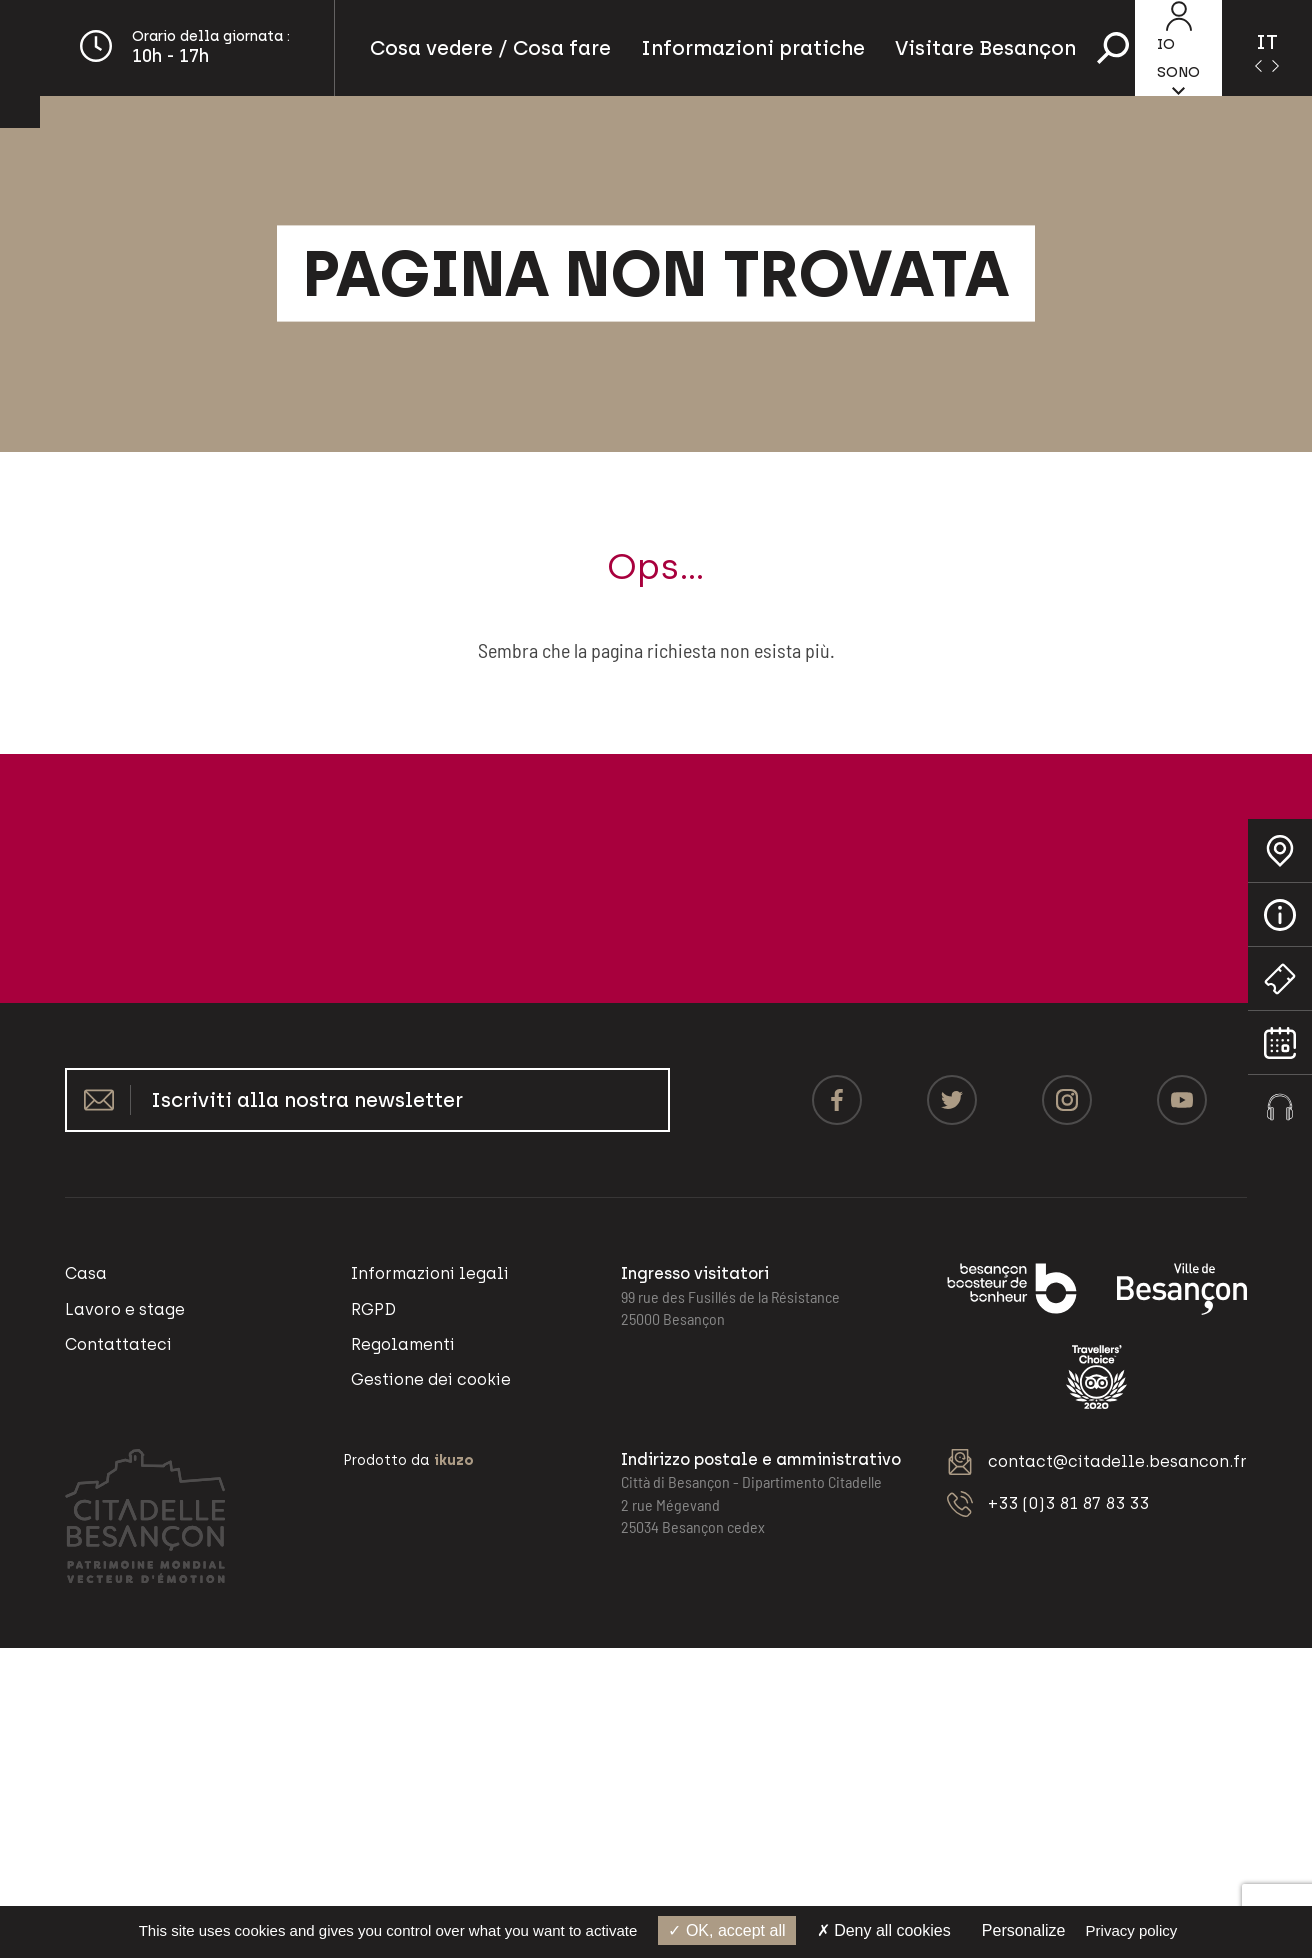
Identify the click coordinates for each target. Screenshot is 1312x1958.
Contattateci (118, 1344)
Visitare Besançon (985, 48)
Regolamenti (403, 1344)
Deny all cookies (884, 1930)
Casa (86, 1273)
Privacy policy (1132, 1930)
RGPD (373, 1309)
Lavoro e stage (125, 1309)
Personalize (1024, 1930)
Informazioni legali (430, 1273)
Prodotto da (408, 1460)
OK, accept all (726, 1930)
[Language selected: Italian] (1267, 48)
